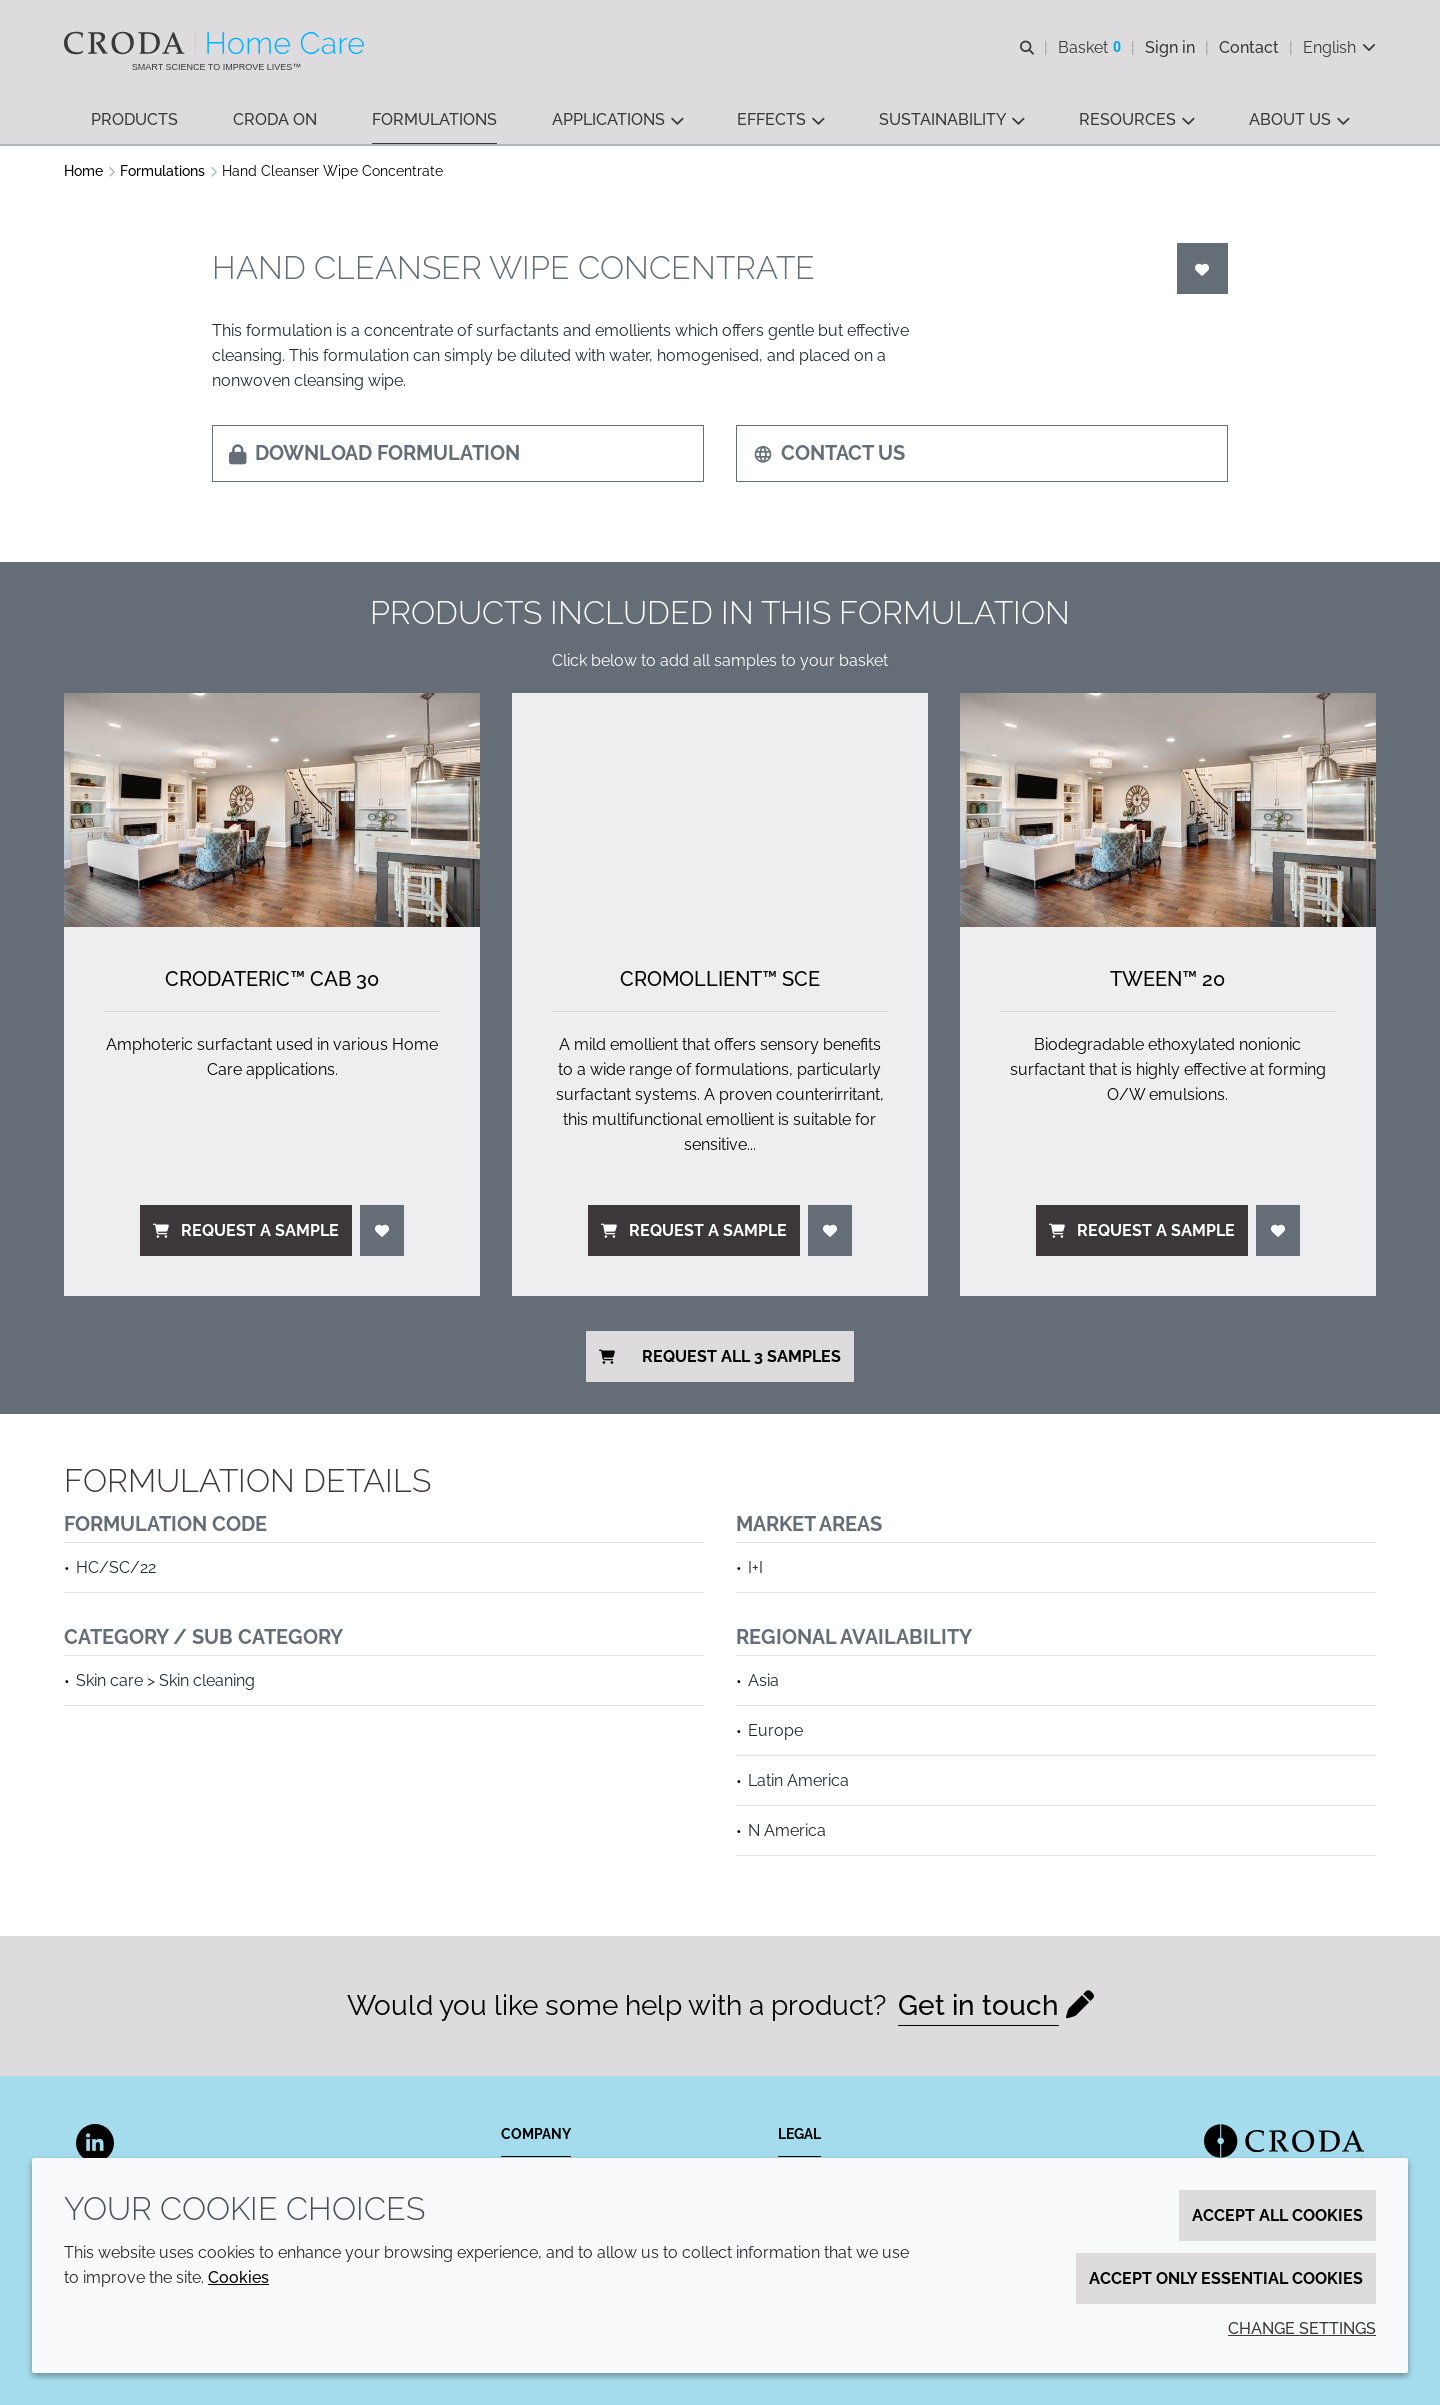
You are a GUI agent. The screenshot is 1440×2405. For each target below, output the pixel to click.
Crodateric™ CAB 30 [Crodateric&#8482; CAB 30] (272, 979)
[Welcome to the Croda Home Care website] (216, 43)
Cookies (238, 2277)
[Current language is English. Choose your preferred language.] (1339, 47)
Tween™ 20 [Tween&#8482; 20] (1167, 979)
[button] (134, 120)
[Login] (1203, 268)
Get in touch (978, 2005)
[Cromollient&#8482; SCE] (720, 810)
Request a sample (246, 1230)
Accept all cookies (1277, 2215)
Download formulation (374, 453)
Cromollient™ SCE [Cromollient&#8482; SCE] (720, 979)
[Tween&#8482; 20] (1168, 810)
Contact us (829, 453)
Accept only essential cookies (1226, 2278)
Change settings (1302, 2328)
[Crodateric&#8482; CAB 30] (272, 810)
